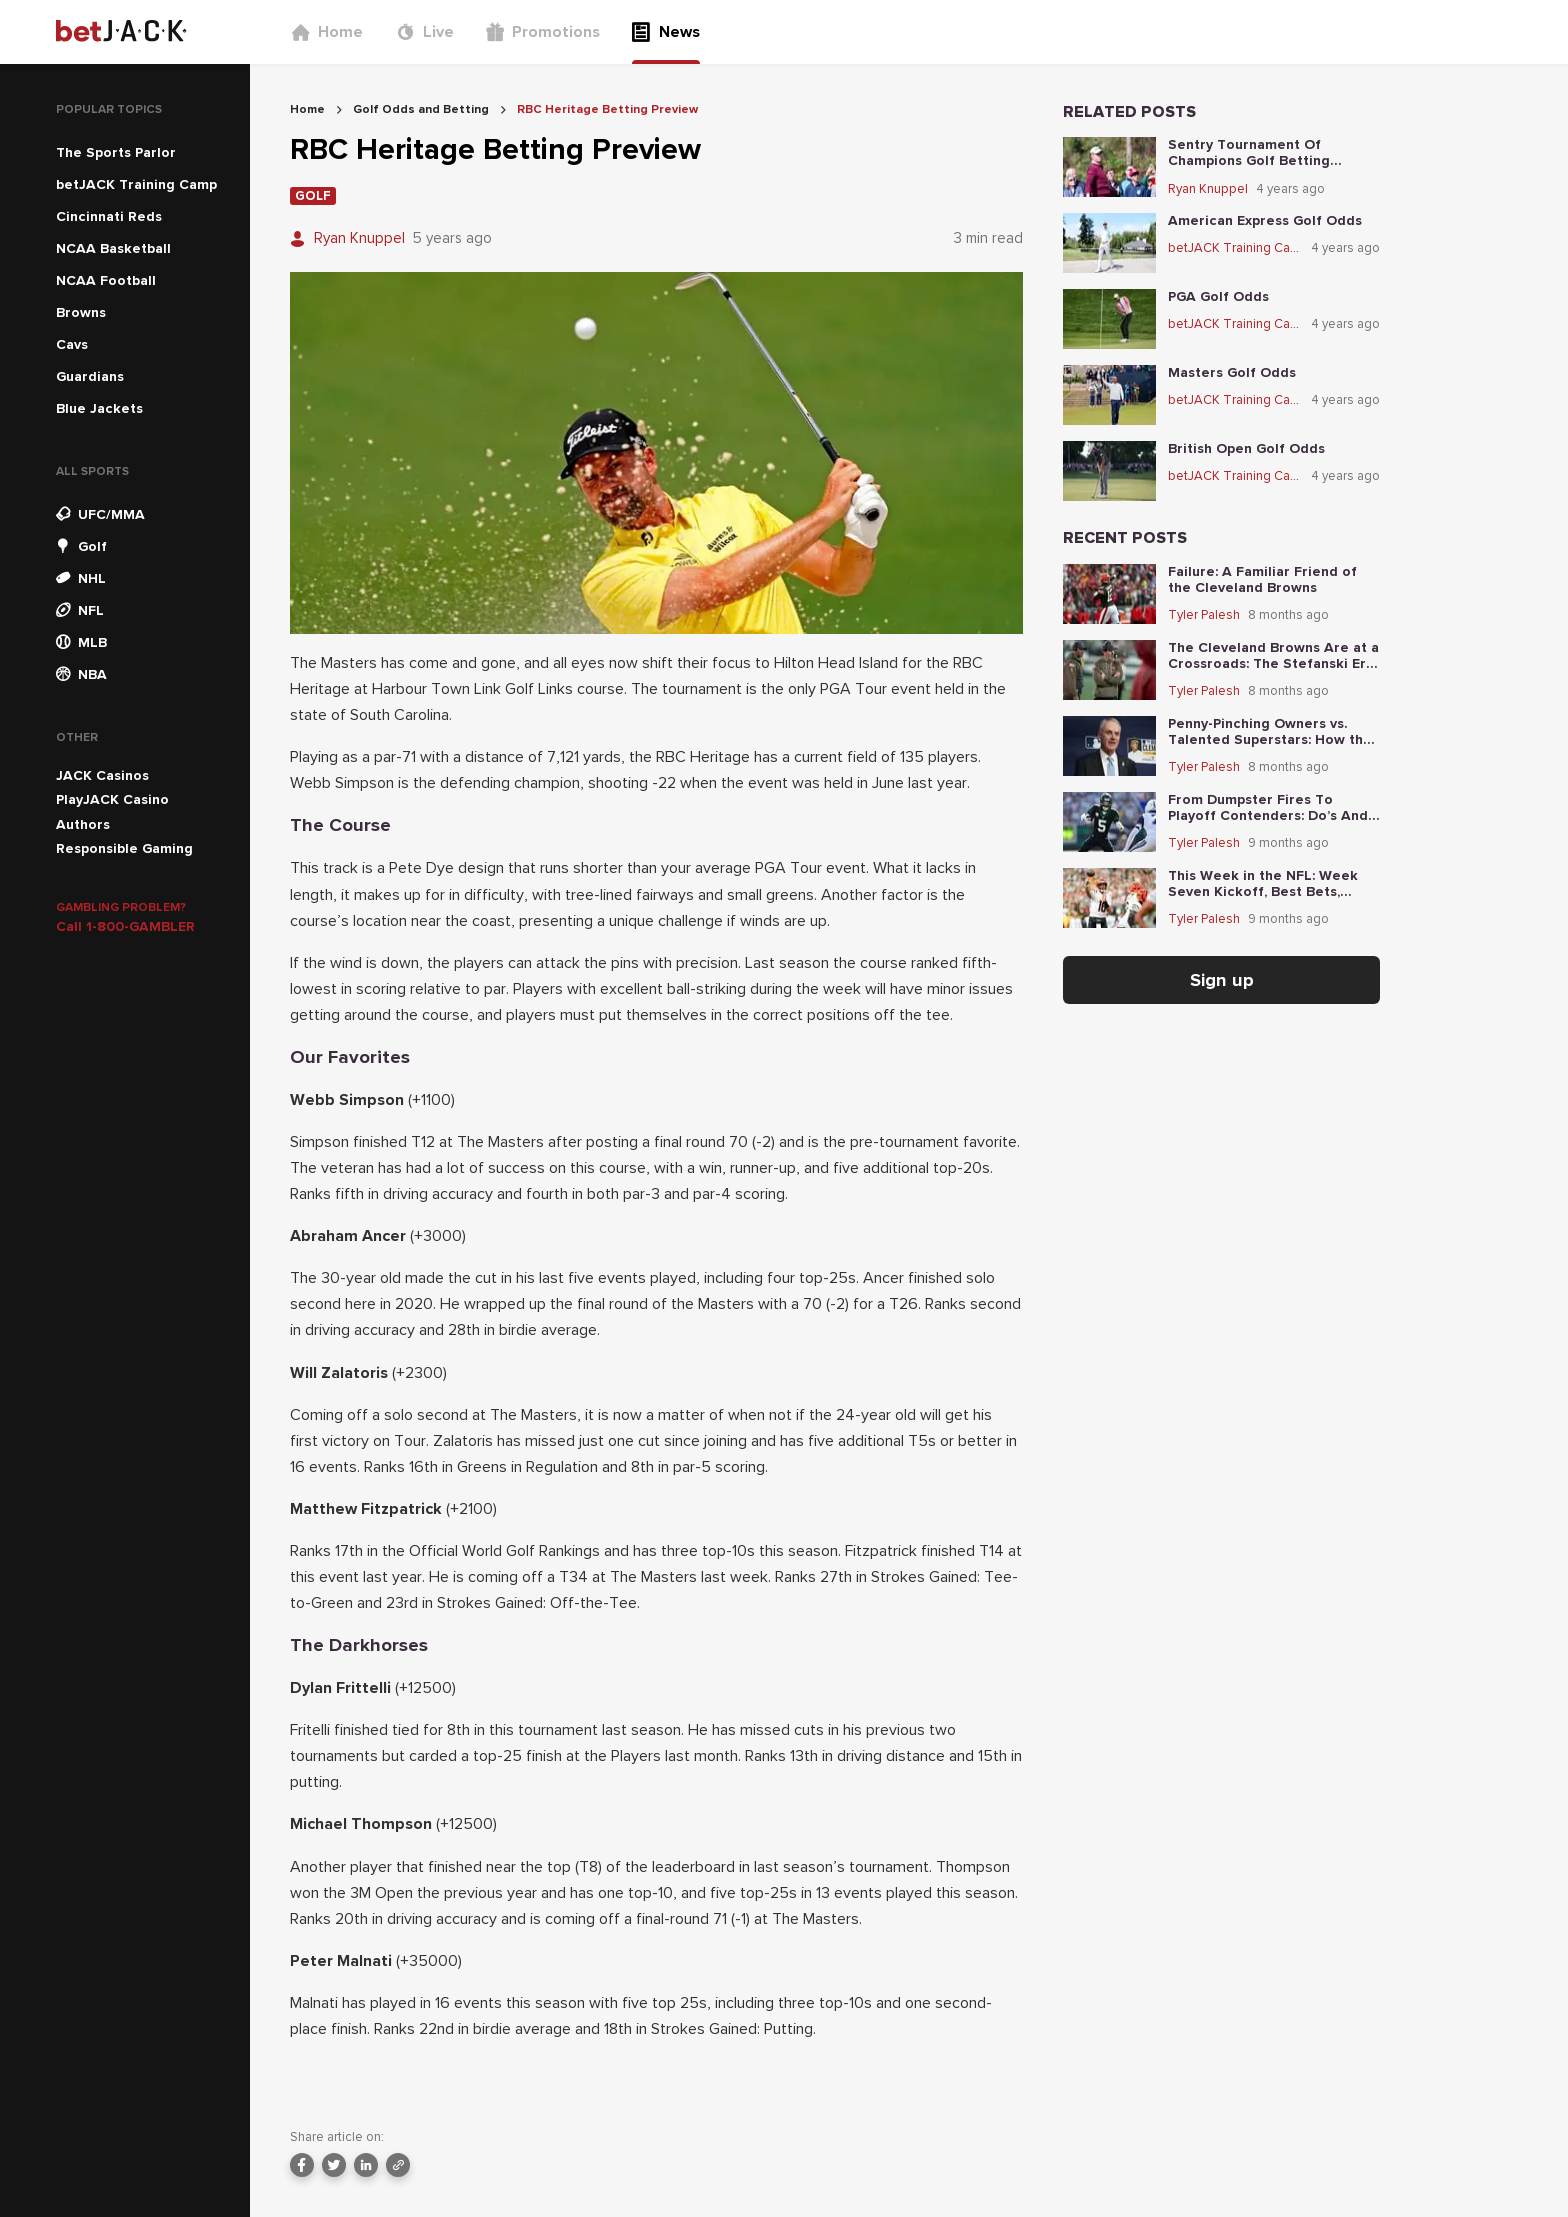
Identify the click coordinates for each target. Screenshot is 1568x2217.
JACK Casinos (102, 775)
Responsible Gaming (124, 848)
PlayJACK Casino (112, 799)
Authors (83, 824)
